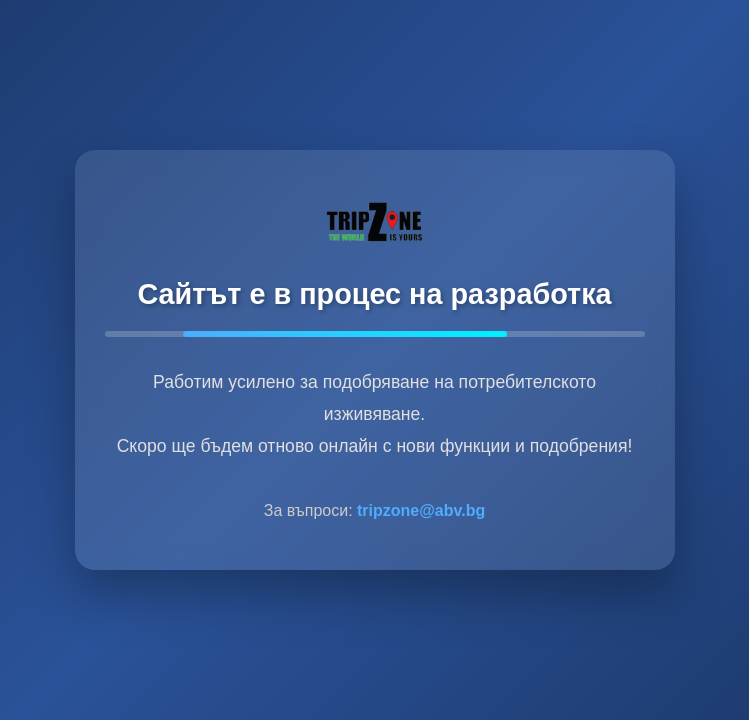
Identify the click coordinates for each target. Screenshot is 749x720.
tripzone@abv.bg (421, 510)
